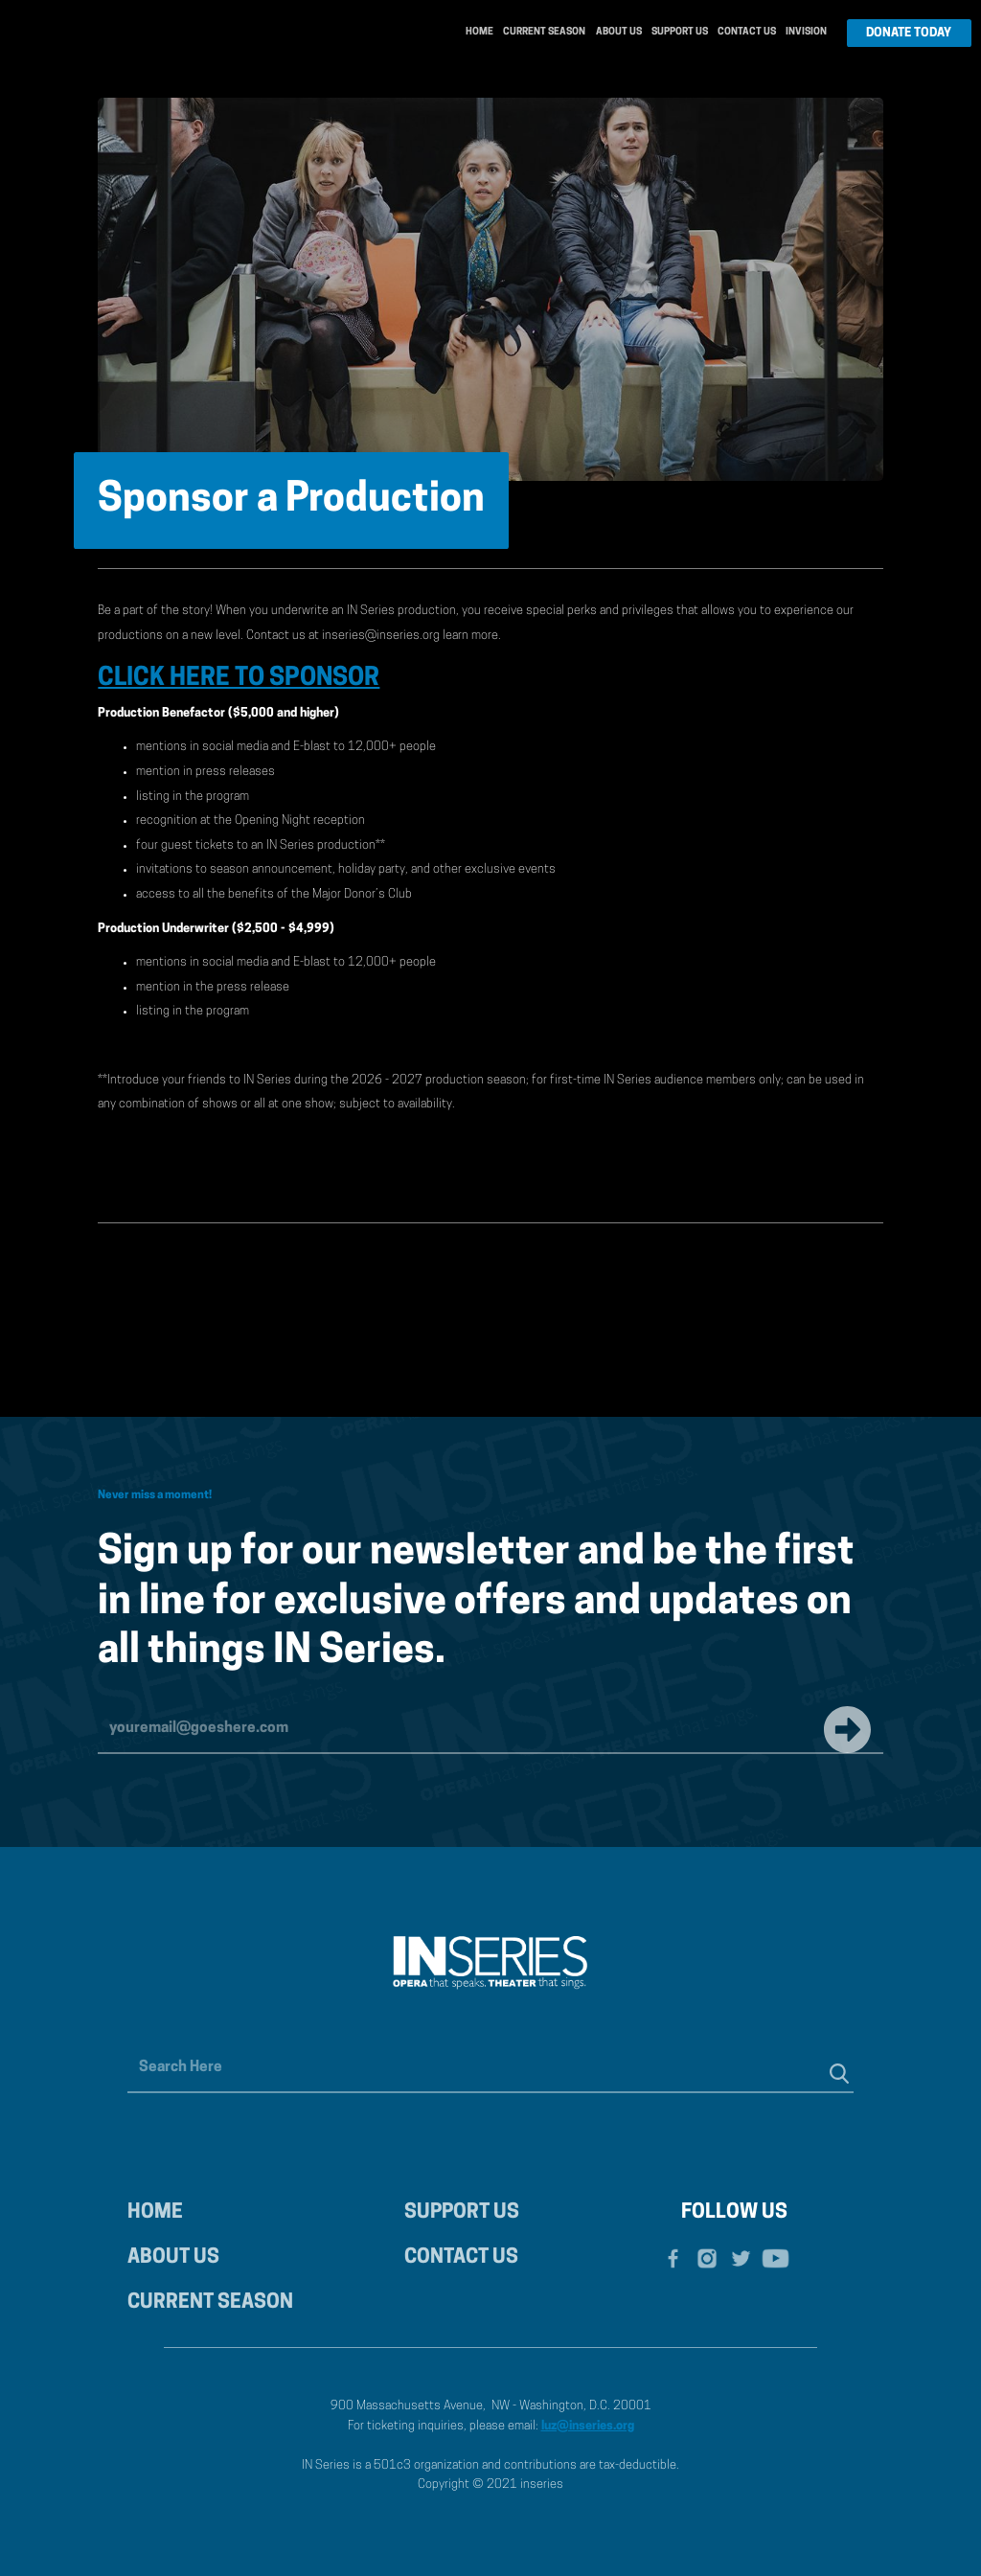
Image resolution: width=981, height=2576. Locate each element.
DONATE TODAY (908, 33)
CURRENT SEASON (210, 2303)
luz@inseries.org (587, 2426)
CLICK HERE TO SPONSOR (238, 679)
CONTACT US (461, 2258)
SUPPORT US (461, 2213)
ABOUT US (173, 2258)
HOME (155, 2213)
